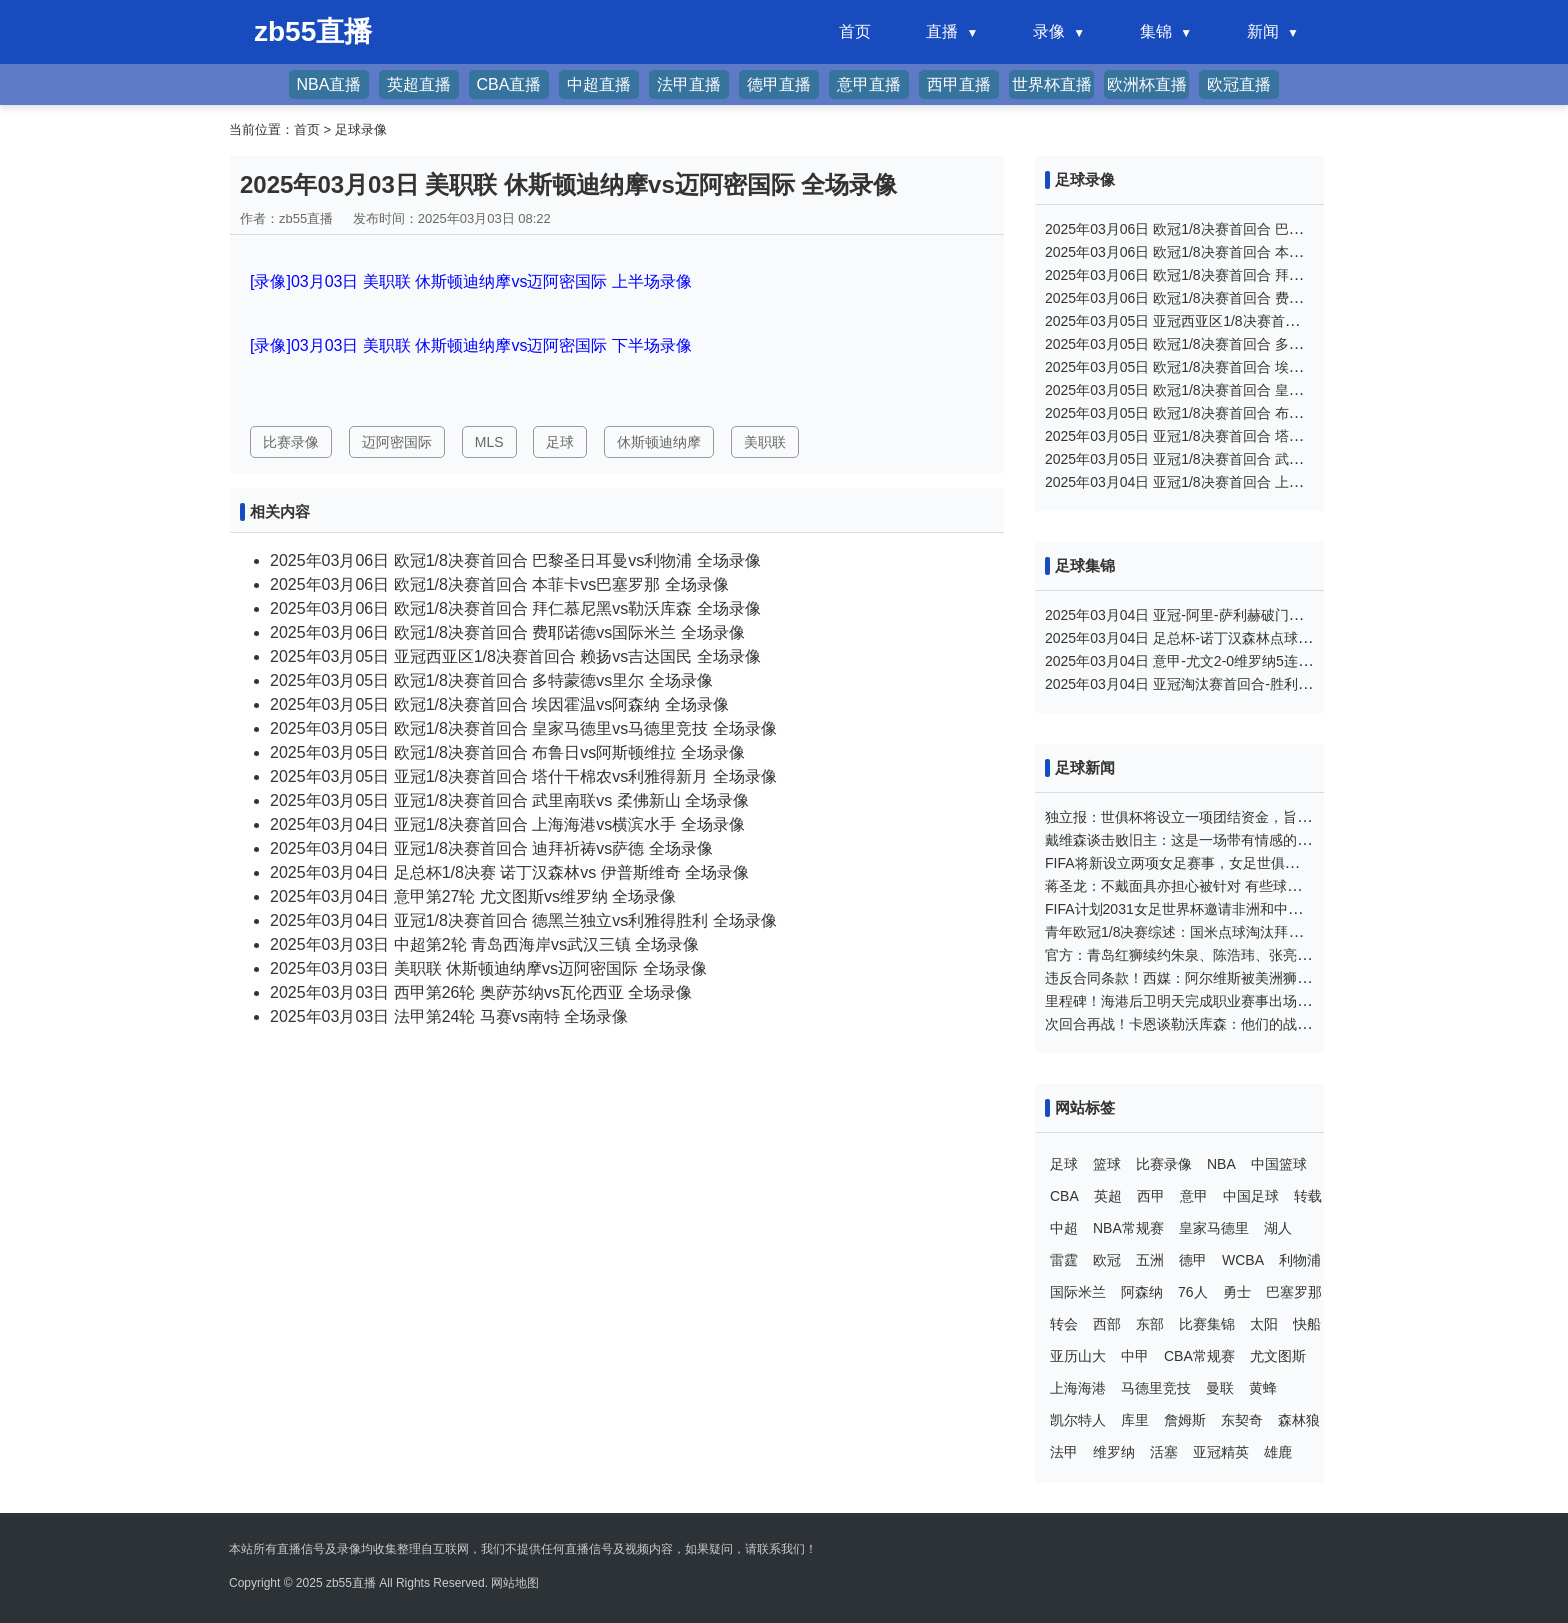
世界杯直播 (1052, 84)
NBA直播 (329, 84)
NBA (1221, 1164)
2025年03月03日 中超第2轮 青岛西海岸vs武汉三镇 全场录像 (484, 944)
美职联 (765, 442)
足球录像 (361, 129)
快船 (1307, 1324)
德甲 (1193, 1260)
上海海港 (1078, 1388)
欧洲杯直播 (1147, 84)
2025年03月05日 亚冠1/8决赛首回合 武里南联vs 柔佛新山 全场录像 (509, 800)
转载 (1308, 1196)
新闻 (1263, 31)
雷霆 (1064, 1260)
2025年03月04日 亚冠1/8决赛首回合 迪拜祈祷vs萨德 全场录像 (491, 848)
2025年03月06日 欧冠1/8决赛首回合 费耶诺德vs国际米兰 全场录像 (507, 632)
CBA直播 (509, 84)
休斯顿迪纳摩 (659, 442)
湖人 (1278, 1228)
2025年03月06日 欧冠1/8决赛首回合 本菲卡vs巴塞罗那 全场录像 (499, 584)
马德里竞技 (1156, 1388)
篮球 (1107, 1164)
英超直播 (419, 84)
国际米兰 (1078, 1292)
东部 (1150, 1324)
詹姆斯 (1185, 1420)
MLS (489, 442)
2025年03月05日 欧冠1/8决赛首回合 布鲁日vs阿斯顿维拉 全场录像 (507, 752)
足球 (560, 442)
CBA (1064, 1196)
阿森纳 (1142, 1292)
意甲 (1194, 1196)
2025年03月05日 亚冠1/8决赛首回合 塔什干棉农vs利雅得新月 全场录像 (523, 776)
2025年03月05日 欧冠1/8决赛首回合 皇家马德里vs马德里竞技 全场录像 (523, 728)
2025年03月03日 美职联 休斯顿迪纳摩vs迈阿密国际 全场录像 (488, 968)
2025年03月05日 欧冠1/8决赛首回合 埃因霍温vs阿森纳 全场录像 (499, 704)
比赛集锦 (1207, 1324)
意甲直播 (869, 84)
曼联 (1220, 1388)
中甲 (1135, 1356)
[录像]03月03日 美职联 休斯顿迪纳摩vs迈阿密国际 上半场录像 (471, 281)
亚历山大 (1078, 1356)
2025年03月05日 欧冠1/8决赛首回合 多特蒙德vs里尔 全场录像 (491, 680)
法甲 (1064, 1452)
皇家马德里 (1214, 1228)
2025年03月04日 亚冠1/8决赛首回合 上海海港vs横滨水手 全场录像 (507, 824)
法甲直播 (689, 84)
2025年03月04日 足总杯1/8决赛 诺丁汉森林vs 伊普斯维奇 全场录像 (509, 872)
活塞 (1164, 1452)
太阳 (1264, 1324)
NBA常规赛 (1128, 1228)
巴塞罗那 (1294, 1292)
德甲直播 (779, 84)
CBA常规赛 (1199, 1356)
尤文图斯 (1278, 1356)
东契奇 (1242, 1420)
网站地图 (515, 1583)
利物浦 (1300, 1260)
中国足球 (1251, 1196)
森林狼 (1299, 1420)
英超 (1108, 1196)
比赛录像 (291, 442)
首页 (855, 31)
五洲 (1150, 1260)
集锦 (1156, 31)
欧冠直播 (1239, 84)
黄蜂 (1263, 1388)
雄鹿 (1278, 1452)
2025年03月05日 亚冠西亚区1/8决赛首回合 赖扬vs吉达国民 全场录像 (515, 656)
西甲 (1151, 1196)
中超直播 (599, 84)
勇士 (1237, 1292)
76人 (1193, 1292)
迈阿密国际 (397, 442)
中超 (1064, 1228)
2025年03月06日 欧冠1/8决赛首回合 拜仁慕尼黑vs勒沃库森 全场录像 (515, 608)
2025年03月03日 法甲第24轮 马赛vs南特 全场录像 (449, 1016)
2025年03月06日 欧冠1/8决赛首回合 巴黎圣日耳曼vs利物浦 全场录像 (515, 560)
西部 (1107, 1324)
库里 (1135, 1420)
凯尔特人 (1078, 1420)
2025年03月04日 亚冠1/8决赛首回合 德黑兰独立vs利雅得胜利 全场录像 (523, 920)
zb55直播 (351, 1583)
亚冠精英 (1221, 1452)
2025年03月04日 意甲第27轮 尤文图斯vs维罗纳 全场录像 (473, 896)
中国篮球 (1279, 1164)
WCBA (1243, 1260)
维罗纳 (1114, 1452)
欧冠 (1107, 1260)
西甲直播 (959, 84)
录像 (1049, 31)
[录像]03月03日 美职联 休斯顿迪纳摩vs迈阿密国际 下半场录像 (471, 345)
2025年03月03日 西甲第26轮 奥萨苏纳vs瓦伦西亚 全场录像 (481, 992)
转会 (1064, 1324)
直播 (942, 31)
